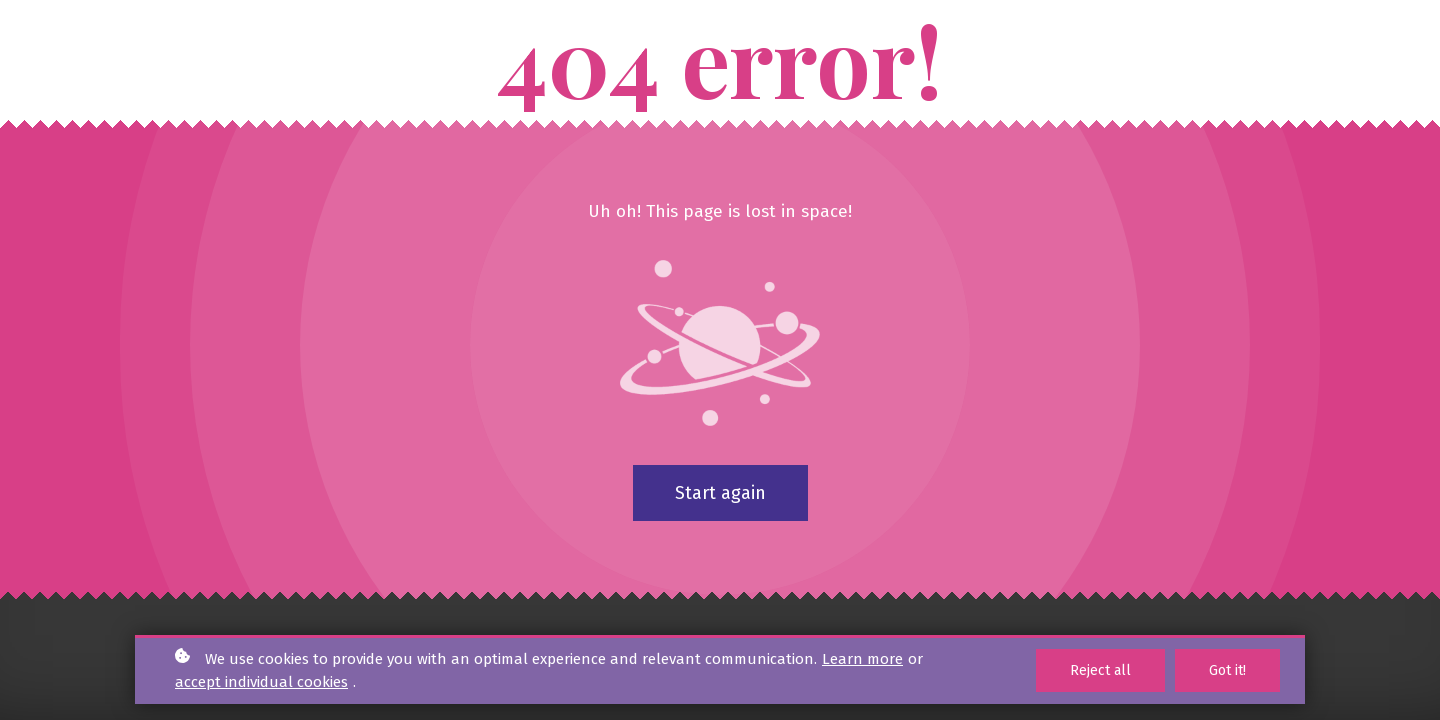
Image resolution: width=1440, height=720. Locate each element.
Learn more (862, 659)
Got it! (1227, 670)
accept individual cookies (261, 682)
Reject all (1100, 670)
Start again (720, 493)
